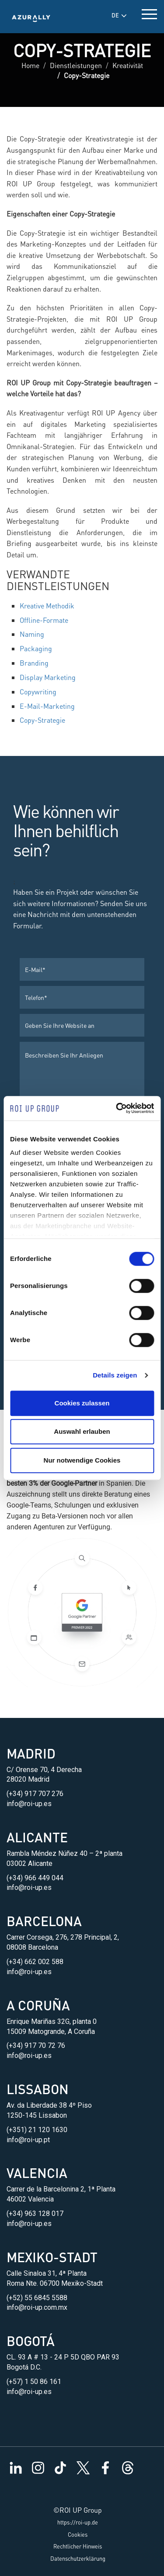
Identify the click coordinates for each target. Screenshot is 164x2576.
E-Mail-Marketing (47, 706)
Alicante (37, 1837)
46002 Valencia (30, 2199)
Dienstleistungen (76, 65)
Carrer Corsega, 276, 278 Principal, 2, (63, 1937)
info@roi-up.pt (28, 2140)
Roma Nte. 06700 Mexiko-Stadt (55, 2283)
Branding (34, 662)
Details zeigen (115, 1375)
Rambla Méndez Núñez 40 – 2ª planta (64, 1853)
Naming (32, 634)
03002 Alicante (29, 1863)
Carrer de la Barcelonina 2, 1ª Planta (61, 2189)
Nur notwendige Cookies (82, 1460)
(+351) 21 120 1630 (37, 2130)
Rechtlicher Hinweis (77, 2546)
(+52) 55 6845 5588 (37, 2298)
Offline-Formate (44, 620)
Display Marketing (48, 677)
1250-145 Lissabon (37, 2115)
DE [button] (119, 15)
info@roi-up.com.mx (37, 2307)
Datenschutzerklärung (77, 2558)
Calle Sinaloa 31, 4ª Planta (47, 2273)
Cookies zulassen (82, 1403)
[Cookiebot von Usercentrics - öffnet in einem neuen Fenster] (117, 1108)
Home (30, 65)
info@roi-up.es (29, 1804)
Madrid (31, 1753)
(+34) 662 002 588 (35, 1962)
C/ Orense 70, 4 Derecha (44, 1769)
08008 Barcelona (32, 1947)
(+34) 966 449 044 (35, 1878)
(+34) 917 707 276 (35, 1793)
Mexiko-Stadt (52, 2257)
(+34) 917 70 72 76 (36, 2045)
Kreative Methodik (47, 605)
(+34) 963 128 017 (35, 2213)
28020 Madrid (28, 1779)
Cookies (77, 2534)
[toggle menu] (149, 12)
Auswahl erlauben (82, 1431)
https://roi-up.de (77, 2522)
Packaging (36, 648)
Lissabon (38, 2089)
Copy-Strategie (42, 720)
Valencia (37, 2172)
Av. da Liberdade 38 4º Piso (49, 2105)
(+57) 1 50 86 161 (34, 2381)
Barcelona (44, 1921)
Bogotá (31, 2340)
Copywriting (38, 691)
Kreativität (127, 65)
